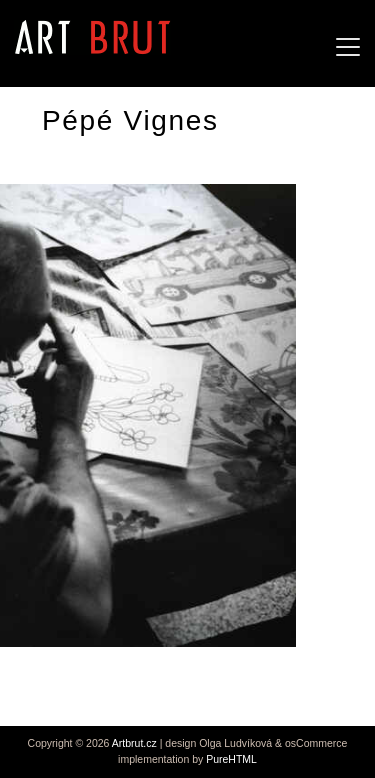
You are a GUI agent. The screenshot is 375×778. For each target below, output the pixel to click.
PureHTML (231, 759)
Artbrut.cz (134, 743)
